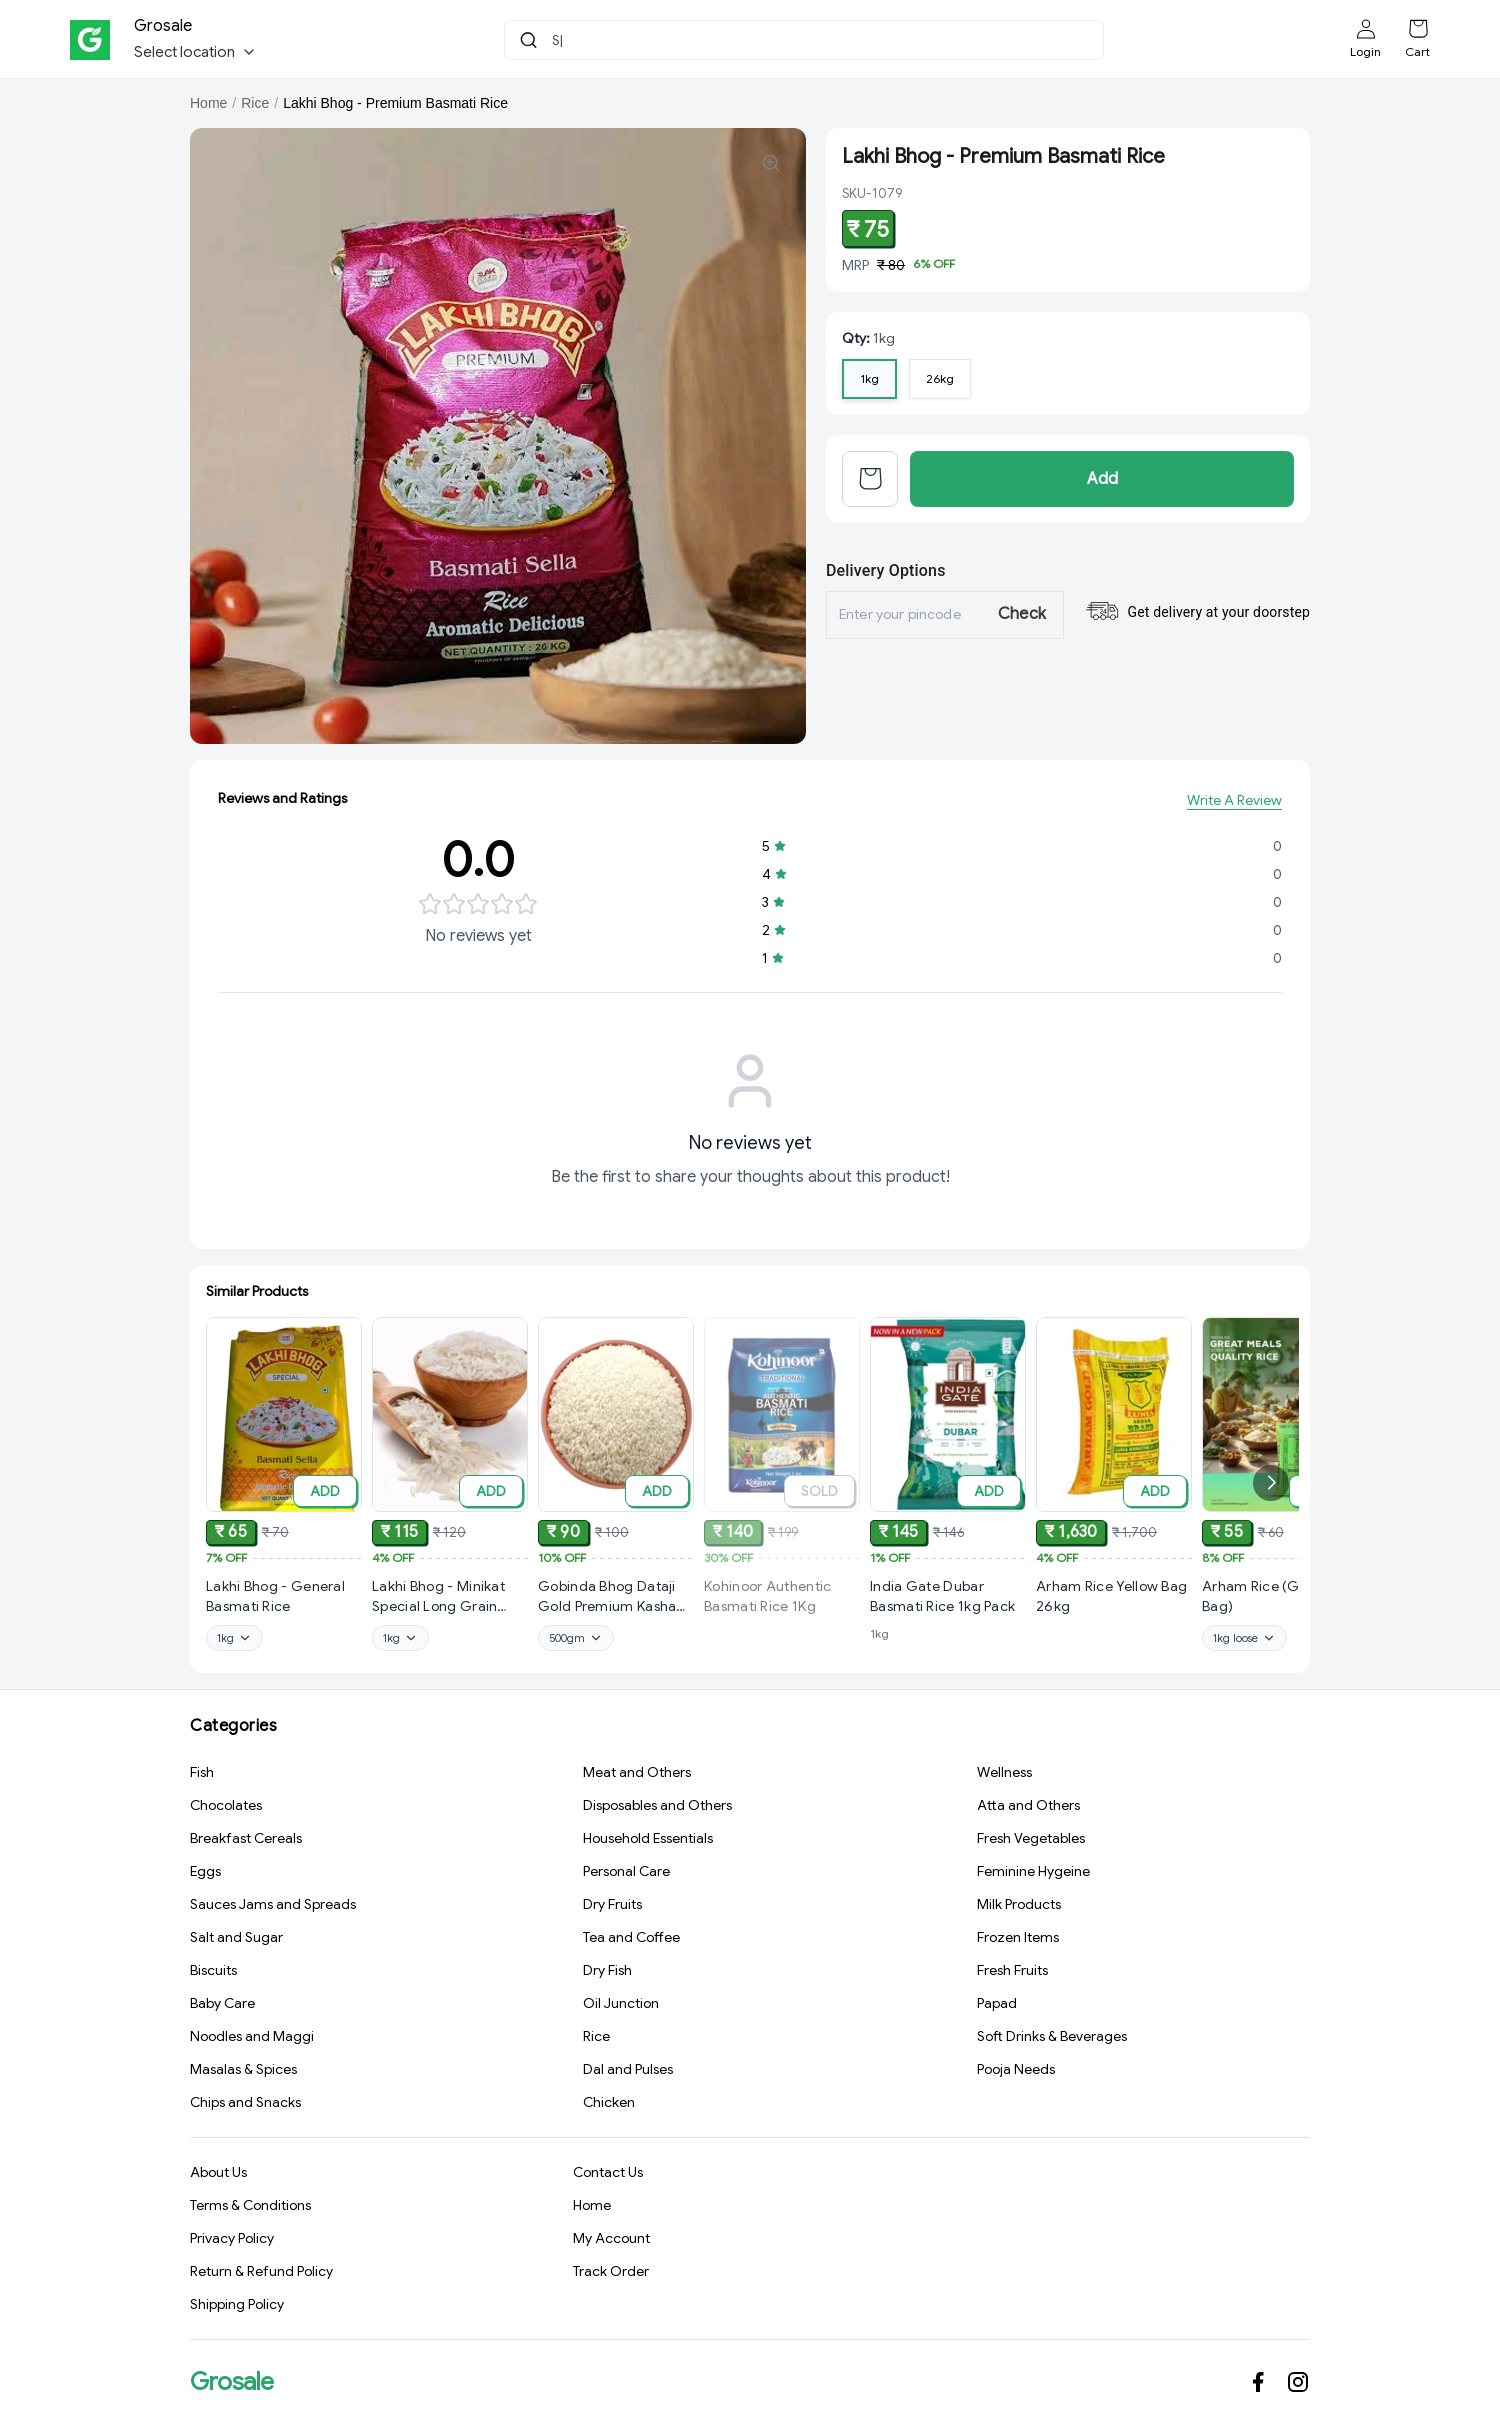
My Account (611, 2244)
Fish (202, 1777)
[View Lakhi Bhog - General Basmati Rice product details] (284, 1603)
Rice (255, 103)
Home (208, 103)
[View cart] (870, 484)
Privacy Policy (232, 2244)
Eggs (205, 1876)
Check (1022, 622)
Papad (997, 2008)
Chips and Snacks (245, 2107)
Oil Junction (621, 2008)
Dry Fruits (612, 1909)
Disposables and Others (657, 1810)
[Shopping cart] (1418, 29)
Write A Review (1234, 808)
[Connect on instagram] (1298, 2382)
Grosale (232, 2382)
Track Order (611, 2277)
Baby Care (222, 2008)
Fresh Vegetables (1031, 1843)
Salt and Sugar (236, 1942)
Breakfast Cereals (246, 1843)
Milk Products (1019, 1909)
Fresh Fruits (1012, 1975)
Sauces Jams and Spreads (273, 1909)
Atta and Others (1028, 1810)
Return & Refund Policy (261, 2277)
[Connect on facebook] (1258, 2382)
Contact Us (608, 2178)
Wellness (1004, 1777)
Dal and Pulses (628, 2074)
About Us (218, 2178)
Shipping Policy (237, 2310)
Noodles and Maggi (252, 2041)
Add (1102, 484)
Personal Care (626, 1876)
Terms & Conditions (250, 2211)
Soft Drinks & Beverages (1052, 2041)
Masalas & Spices (243, 2074)
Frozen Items (1018, 1942)
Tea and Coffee (631, 1942)
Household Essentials (648, 1843)
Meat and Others (637, 1777)
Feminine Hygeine (1033, 1876)
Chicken (609, 2107)
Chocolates (226, 1810)
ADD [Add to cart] (325, 1498)
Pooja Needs (1016, 2074)
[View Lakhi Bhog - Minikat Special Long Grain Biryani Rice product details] (450, 1616)
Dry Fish (607, 1975)
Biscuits (213, 1975)
